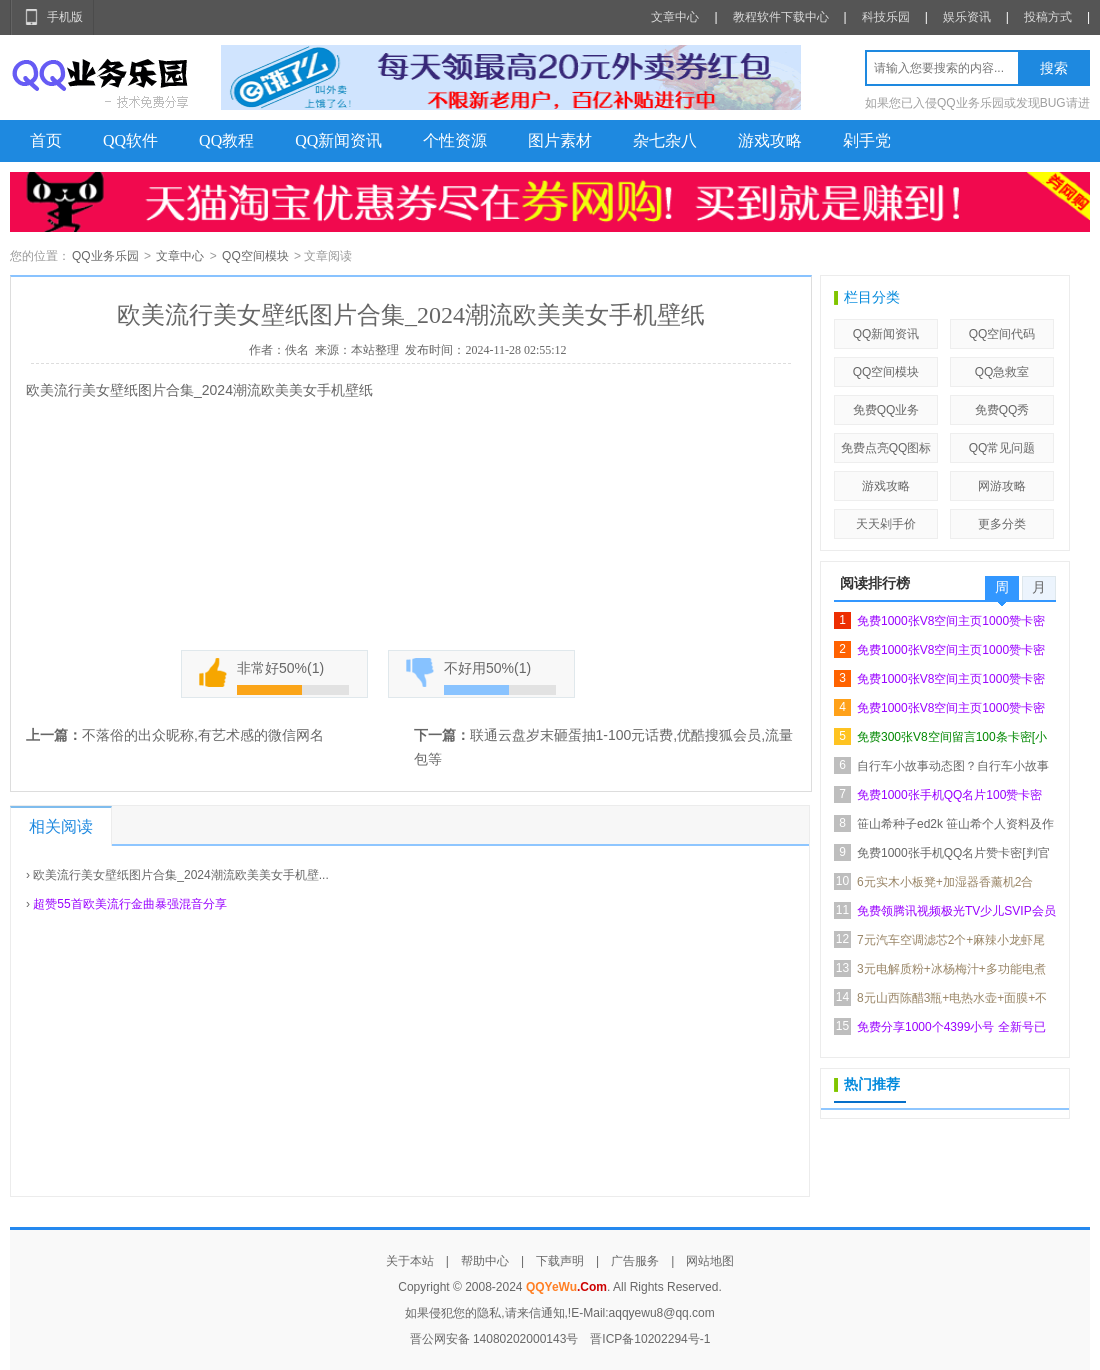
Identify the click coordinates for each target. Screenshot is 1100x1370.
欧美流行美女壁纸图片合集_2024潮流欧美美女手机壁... (180, 875)
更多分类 (1002, 524)
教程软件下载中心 (781, 17)
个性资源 (455, 140)
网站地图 (710, 1261)
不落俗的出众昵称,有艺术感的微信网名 (203, 735)
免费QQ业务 (886, 410)
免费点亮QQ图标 (886, 448)
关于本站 (410, 1261)
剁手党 (867, 140)
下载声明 (560, 1261)
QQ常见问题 (1002, 448)
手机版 (65, 17)
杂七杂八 (665, 140)
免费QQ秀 (1002, 410)
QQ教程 (226, 140)
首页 (46, 140)
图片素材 (560, 140)
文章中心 (675, 17)
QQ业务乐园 (105, 256)
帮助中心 (485, 1261)
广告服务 (635, 1261)
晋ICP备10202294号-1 (650, 1339)
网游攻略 (1002, 486)
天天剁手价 (886, 524)
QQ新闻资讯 (338, 140)
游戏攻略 (770, 140)
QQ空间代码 (1002, 334)
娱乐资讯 (967, 17)
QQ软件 (130, 140)
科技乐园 (886, 17)
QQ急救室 (1002, 372)
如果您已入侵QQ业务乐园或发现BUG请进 (977, 103)
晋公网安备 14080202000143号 (494, 1339)
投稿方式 (1048, 17)
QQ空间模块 (255, 256)
